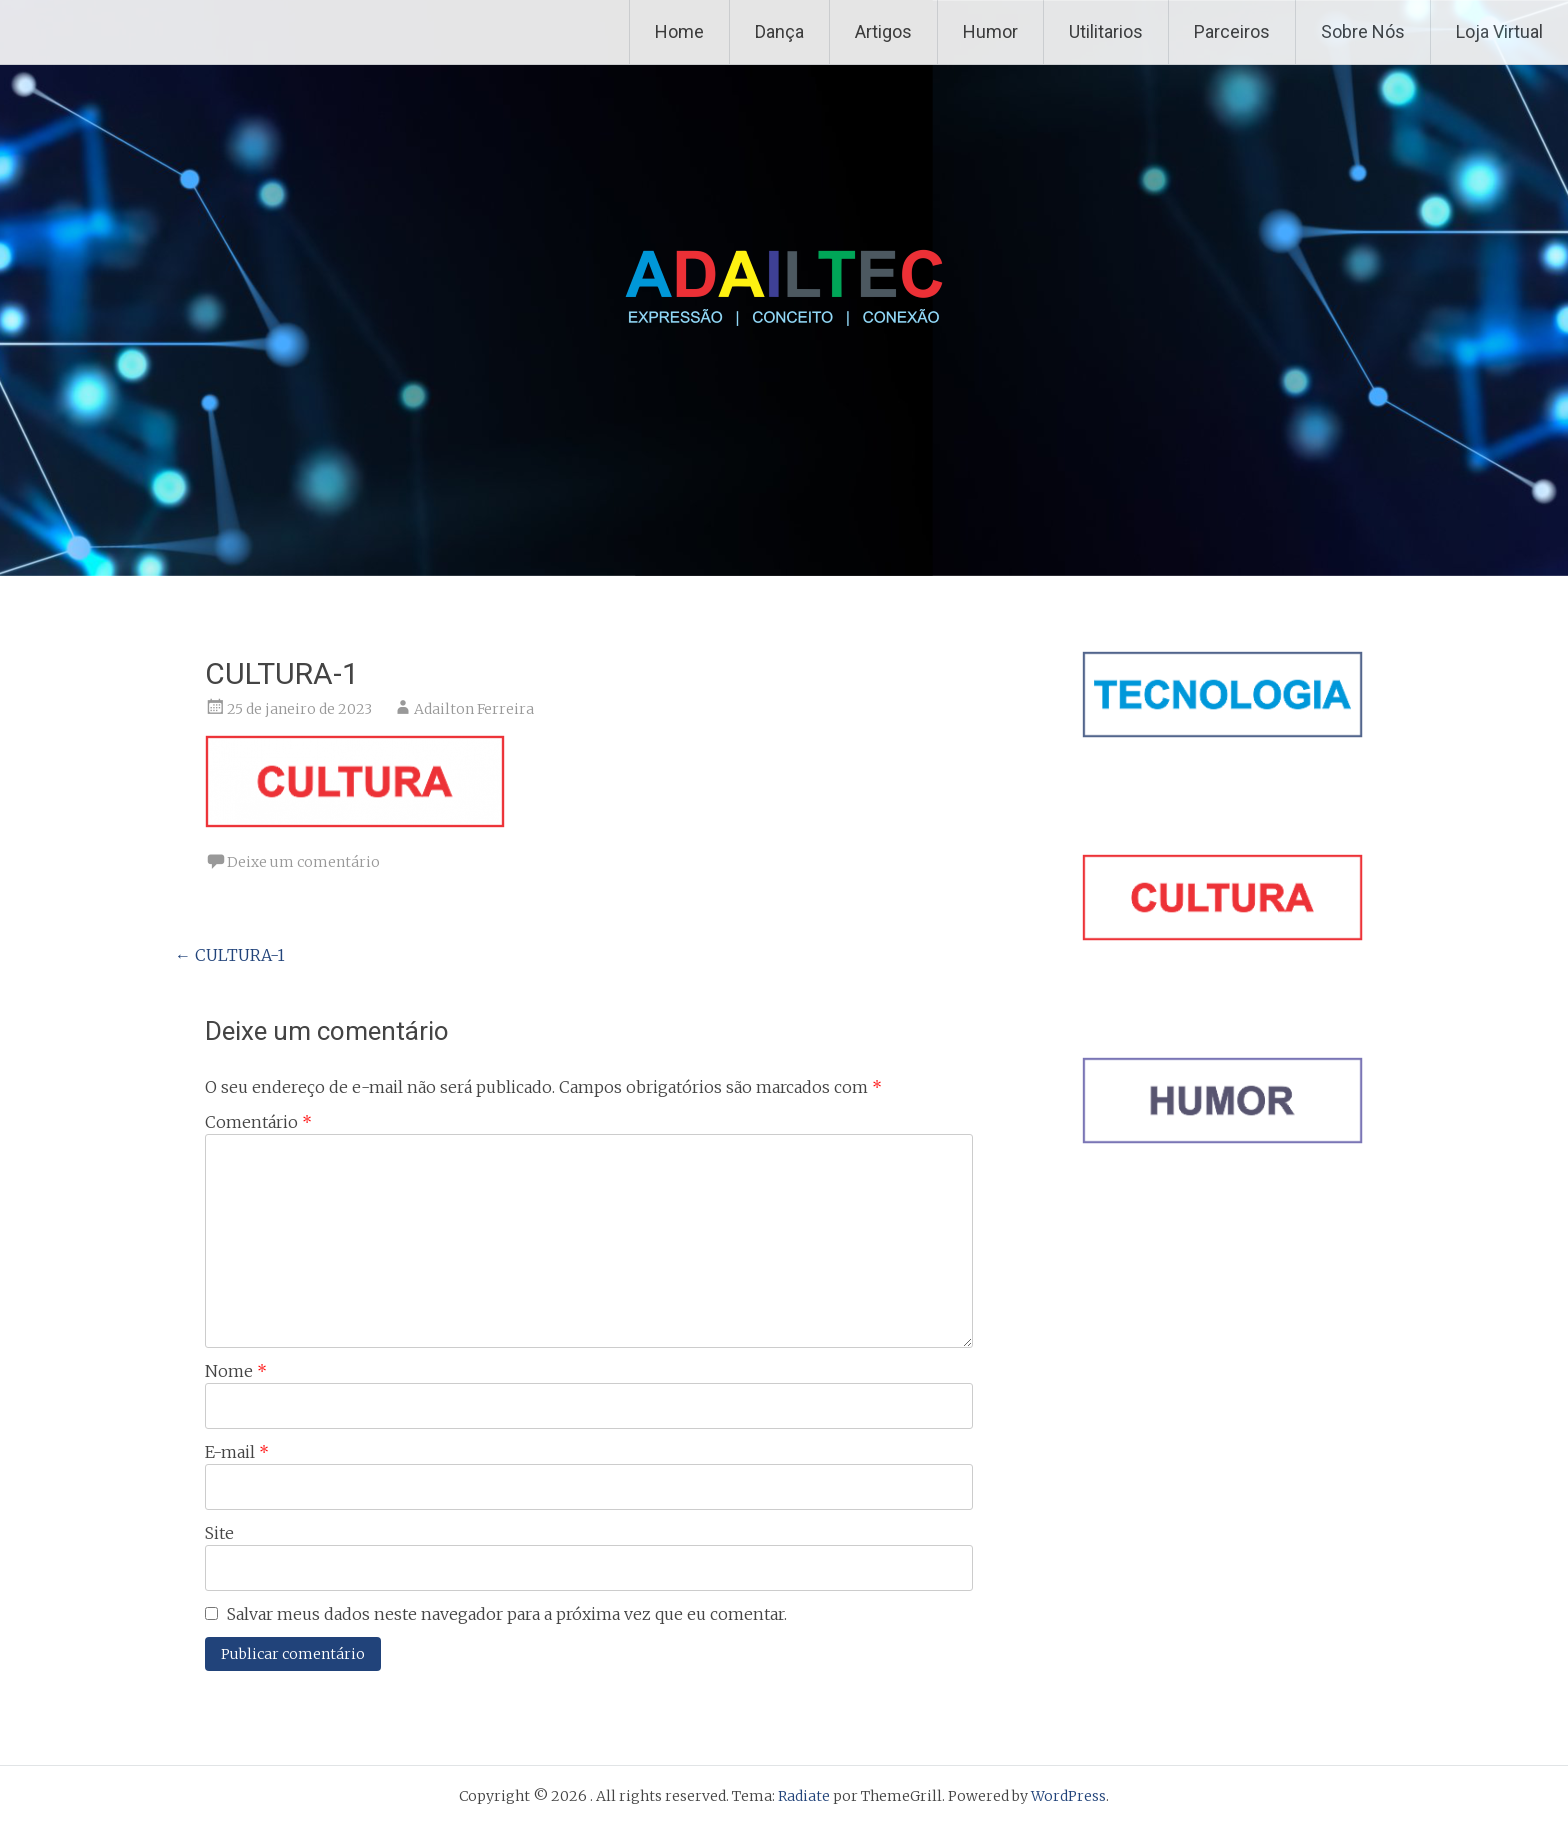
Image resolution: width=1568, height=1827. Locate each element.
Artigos (883, 31)
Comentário (258, 1122)
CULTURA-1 (230, 955)
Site (219, 1533)
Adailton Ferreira (474, 709)
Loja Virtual (1499, 31)
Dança (779, 31)
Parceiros (1232, 31)
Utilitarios (1106, 31)
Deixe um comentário (303, 862)
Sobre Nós (1363, 31)
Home (679, 31)
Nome (236, 1371)
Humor (990, 31)
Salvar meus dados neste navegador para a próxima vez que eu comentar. (507, 1614)
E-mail (237, 1452)
